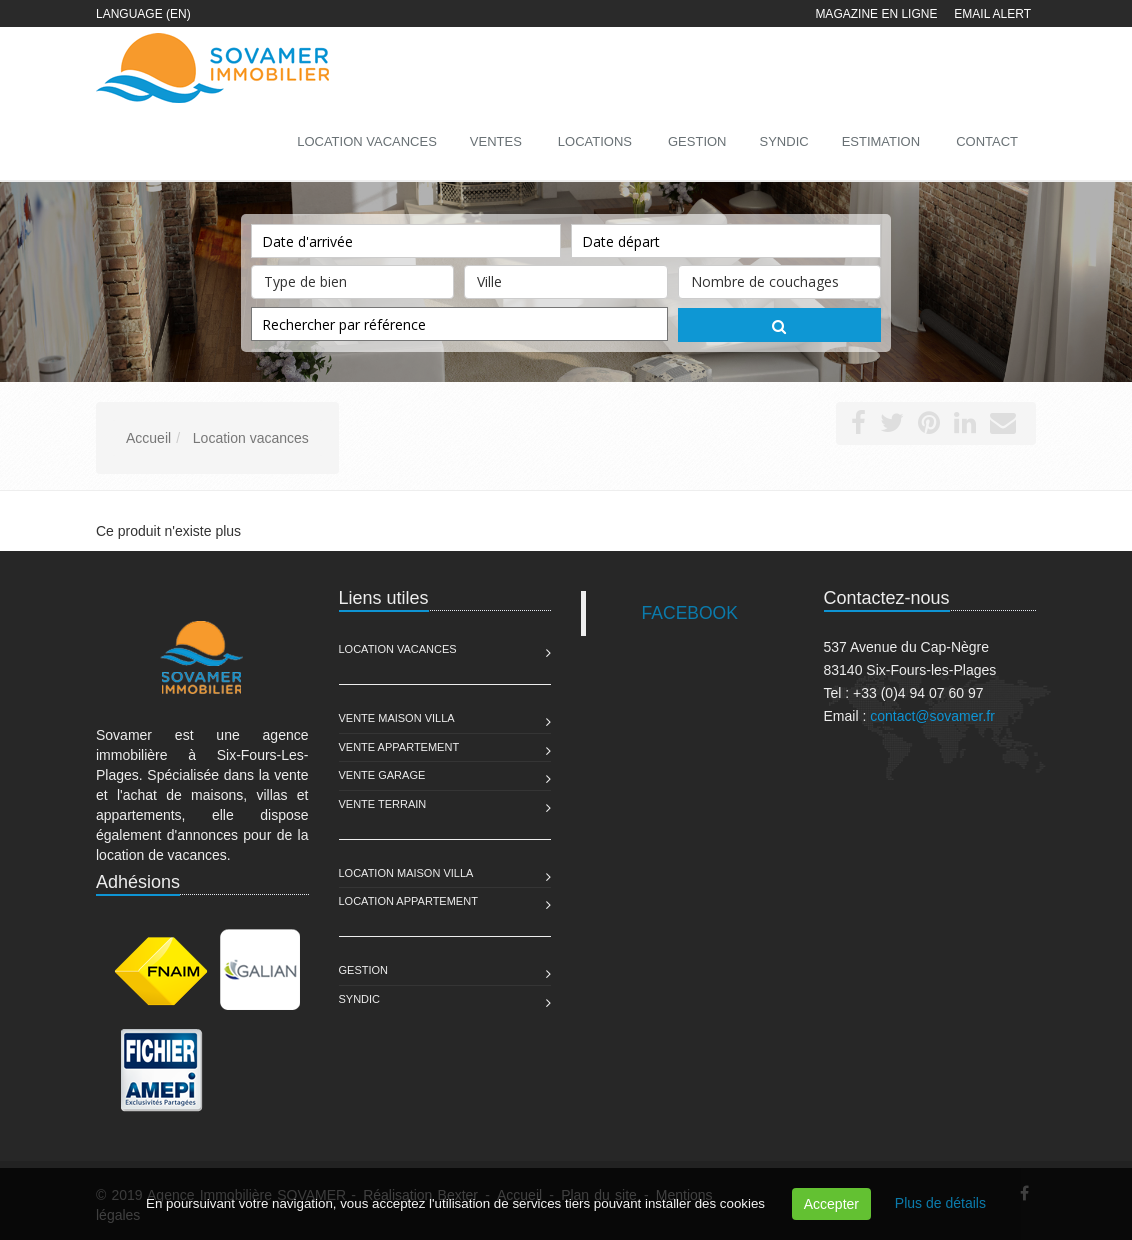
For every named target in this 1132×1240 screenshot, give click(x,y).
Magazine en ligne (876, 14)
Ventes (496, 141)
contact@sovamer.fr (932, 716)
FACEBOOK (690, 613)
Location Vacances (398, 649)
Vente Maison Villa (397, 718)
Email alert (992, 14)
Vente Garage (382, 775)
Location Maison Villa (406, 873)
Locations (595, 141)
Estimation (881, 141)
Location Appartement (408, 901)
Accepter (831, 1204)
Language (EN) (143, 14)
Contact (987, 141)
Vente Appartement (399, 747)
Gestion (364, 970)
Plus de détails (940, 1203)
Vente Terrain (383, 804)
